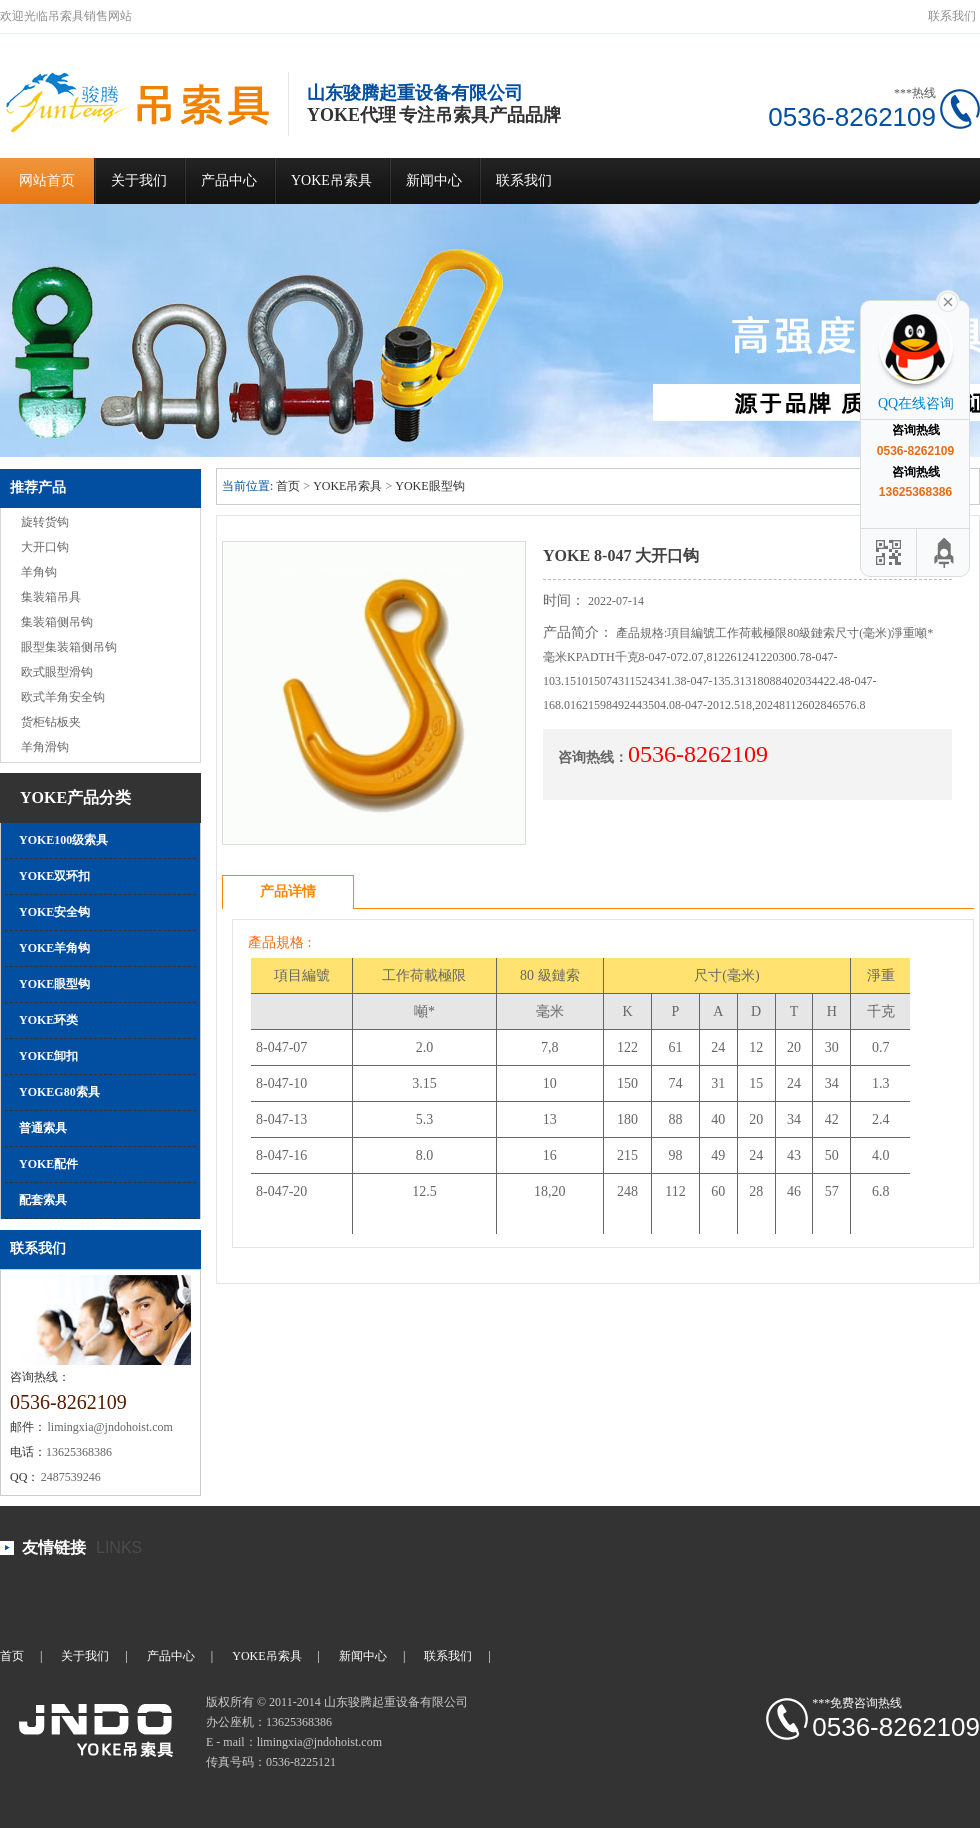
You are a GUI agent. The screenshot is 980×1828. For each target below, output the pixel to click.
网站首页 (47, 180)
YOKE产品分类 (75, 797)
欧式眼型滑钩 (57, 672)
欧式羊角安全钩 (63, 697)
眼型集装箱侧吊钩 (69, 647)
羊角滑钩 (45, 747)
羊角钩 (39, 572)
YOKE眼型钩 (54, 984)
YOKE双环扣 (54, 876)
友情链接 (54, 1547)
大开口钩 (45, 547)
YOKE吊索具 (331, 180)
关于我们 (139, 180)
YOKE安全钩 (54, 912)
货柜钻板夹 (51, 722)
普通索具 (43, 1128)
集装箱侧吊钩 (57, 622)
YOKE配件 (48, 1164)
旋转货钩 (45, 522)
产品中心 (229, 180)
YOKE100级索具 (63, 840)
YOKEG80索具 (59, 1092)
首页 (288, 486)
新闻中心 (434, 180)
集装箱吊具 (51, 597)
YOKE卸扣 (48, 1056)
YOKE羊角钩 (54, 948)
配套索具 (43, 1200)
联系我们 (952, 16)
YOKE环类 (48, 1020)
